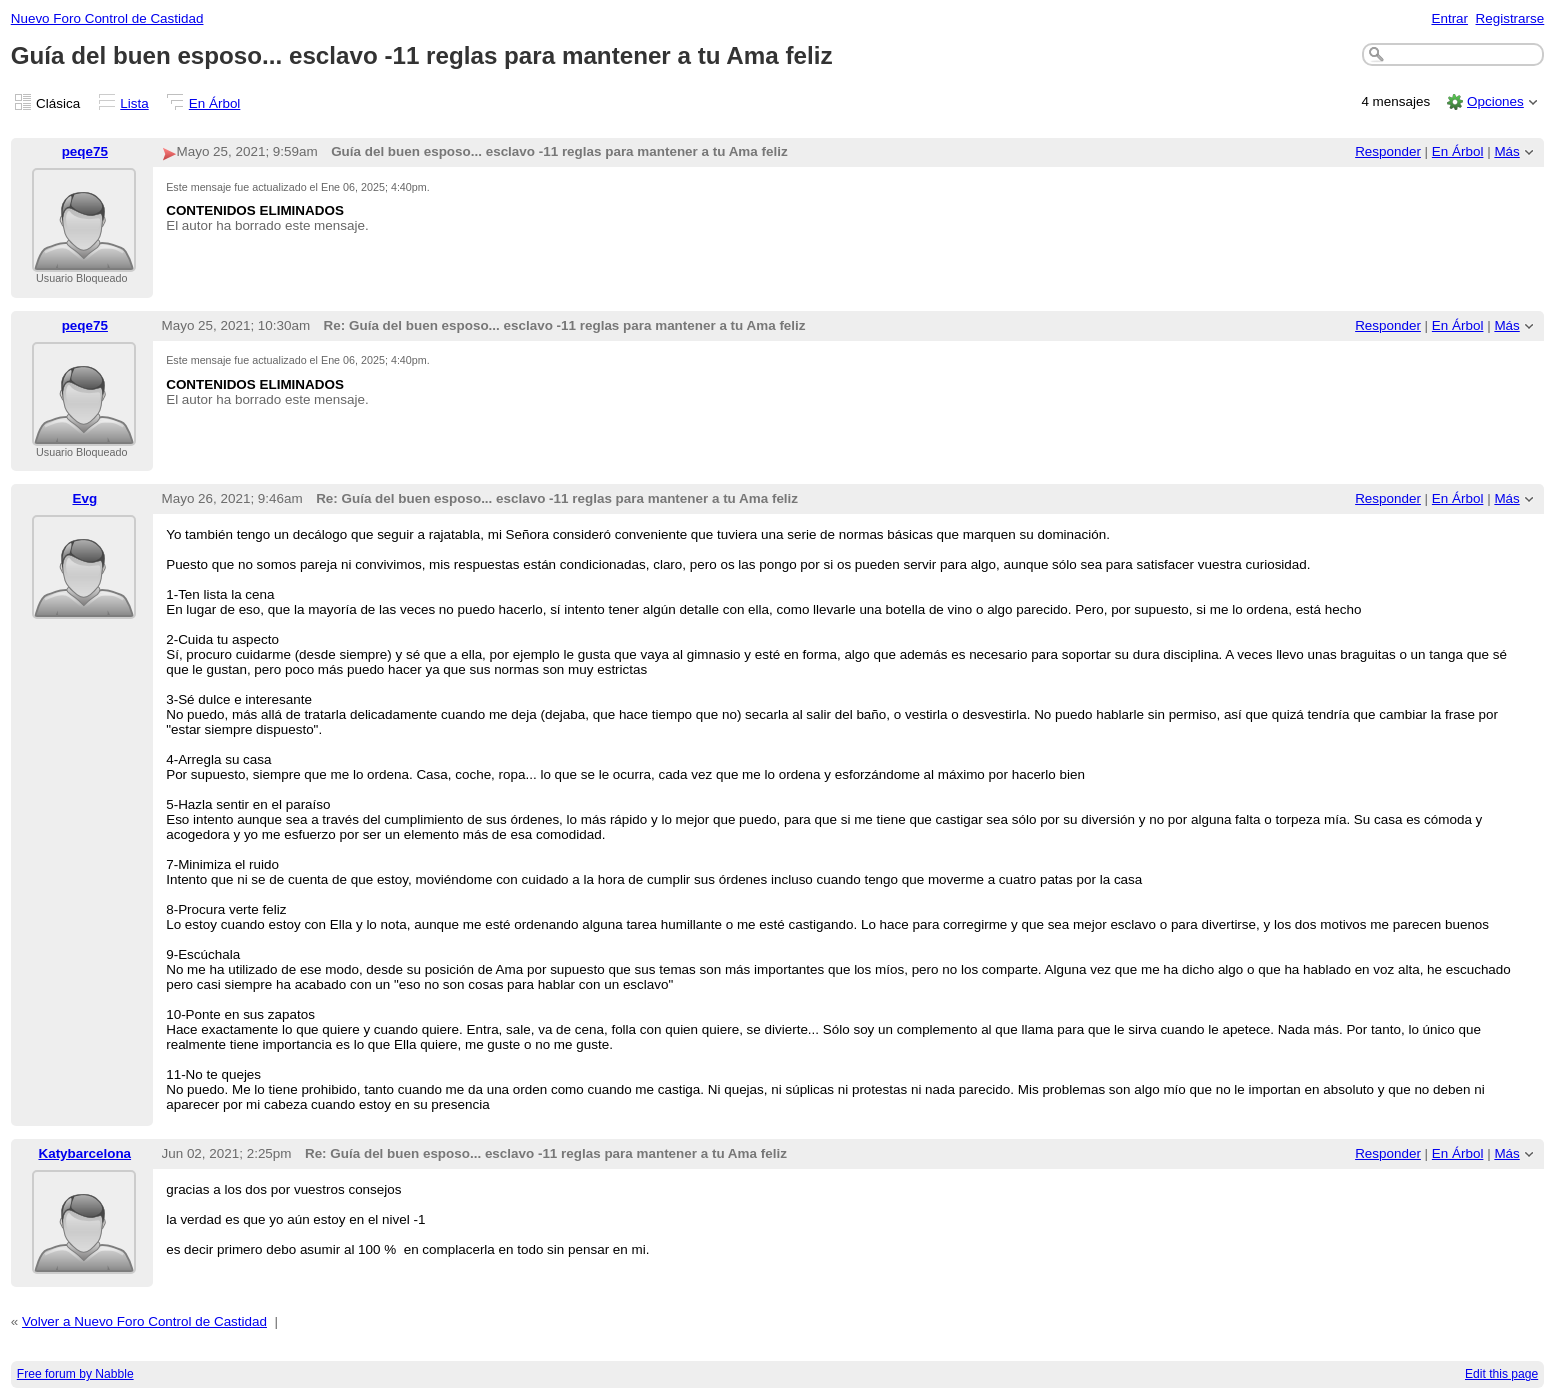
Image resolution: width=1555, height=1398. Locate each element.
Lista (134, 103)
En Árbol (215, 103)
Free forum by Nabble (75, 1374)
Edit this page (1501, 1374)
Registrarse (1510, 18)
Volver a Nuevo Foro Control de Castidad (144, 1321)
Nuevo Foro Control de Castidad (107, 18)
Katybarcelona (84, 1153)
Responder (1388, 151)
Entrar (1449, 18)
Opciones (1495, 101)
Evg (84, 498)
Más (1506, 151)
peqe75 (85, 151)
